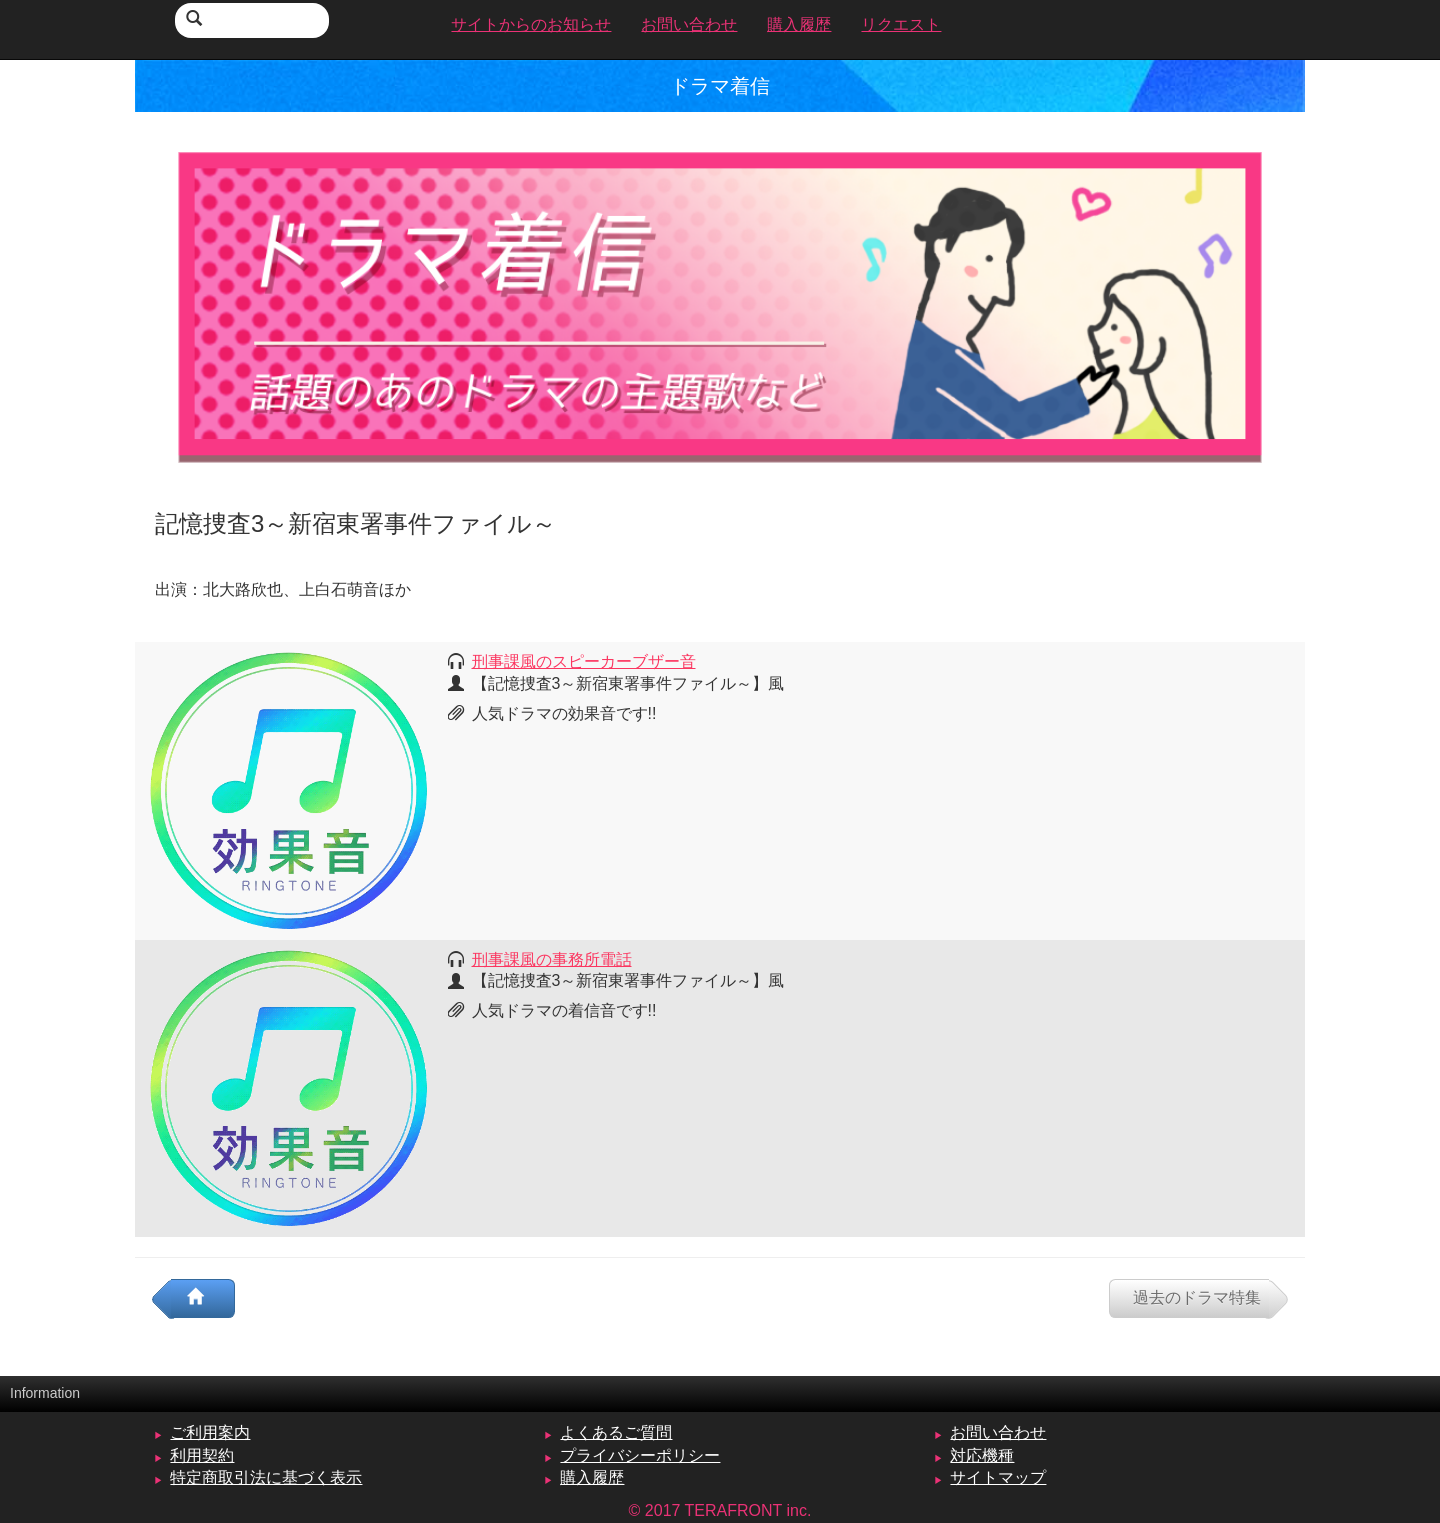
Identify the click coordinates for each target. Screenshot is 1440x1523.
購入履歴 (592, 1477)
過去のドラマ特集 (1197, 1297)
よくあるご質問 (616, 1432)
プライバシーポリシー (640, 1455)
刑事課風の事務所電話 (552, 959)
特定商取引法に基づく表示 (266, 1477)
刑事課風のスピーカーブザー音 (584, 661)
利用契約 (202, 1455)
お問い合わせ (998, 1432)
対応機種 (982, 1455)
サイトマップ (998, 1477)
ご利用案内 (210, 1432)
